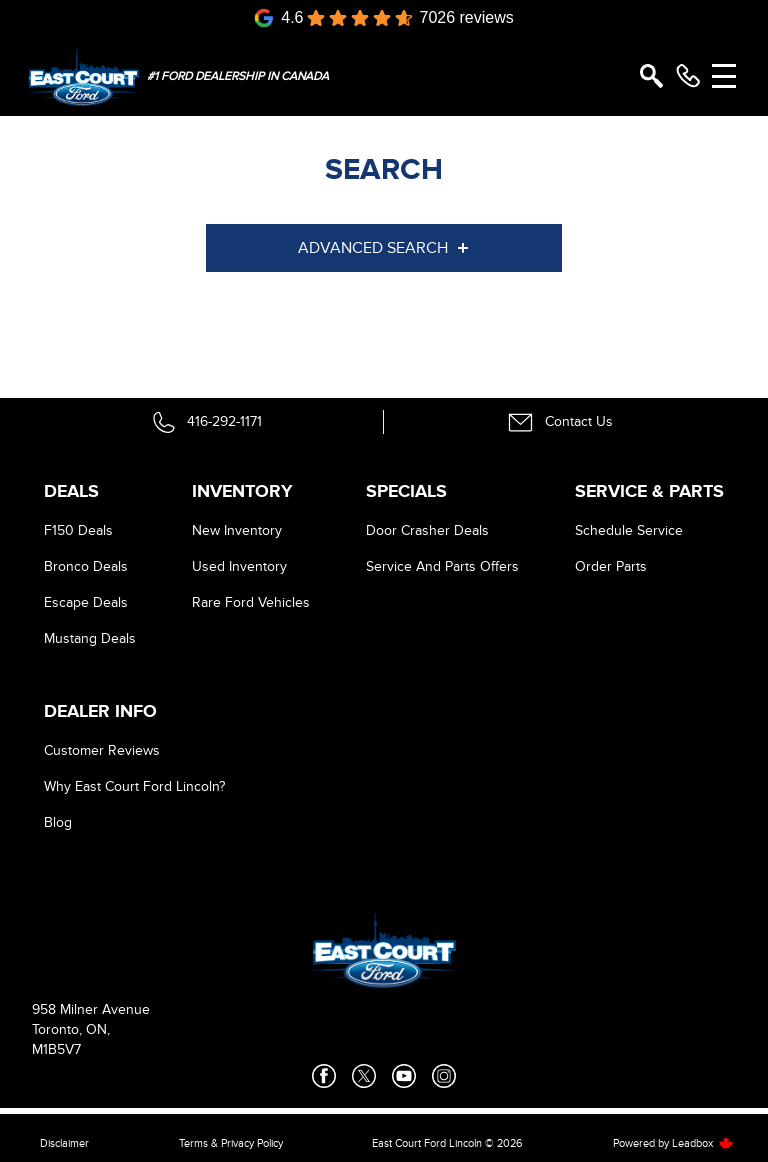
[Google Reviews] (384, 18)
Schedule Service (629, 530)
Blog (58, 822)
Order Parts (611, 566)
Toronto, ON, (71, 1029)
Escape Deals (86, 602)
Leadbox (703, 1143)
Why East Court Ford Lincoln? (134, 786)
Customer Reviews (102, 750)
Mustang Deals (90, 638)
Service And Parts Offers (442, 566)
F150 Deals (78, 530)
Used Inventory (239, 566)
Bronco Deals (86, 566)
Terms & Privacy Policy (231, 1143)
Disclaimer (64, 1143)
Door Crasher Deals (427, 530)
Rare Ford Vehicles (251, 602)
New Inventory (237, 530)
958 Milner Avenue (91, 1009)
